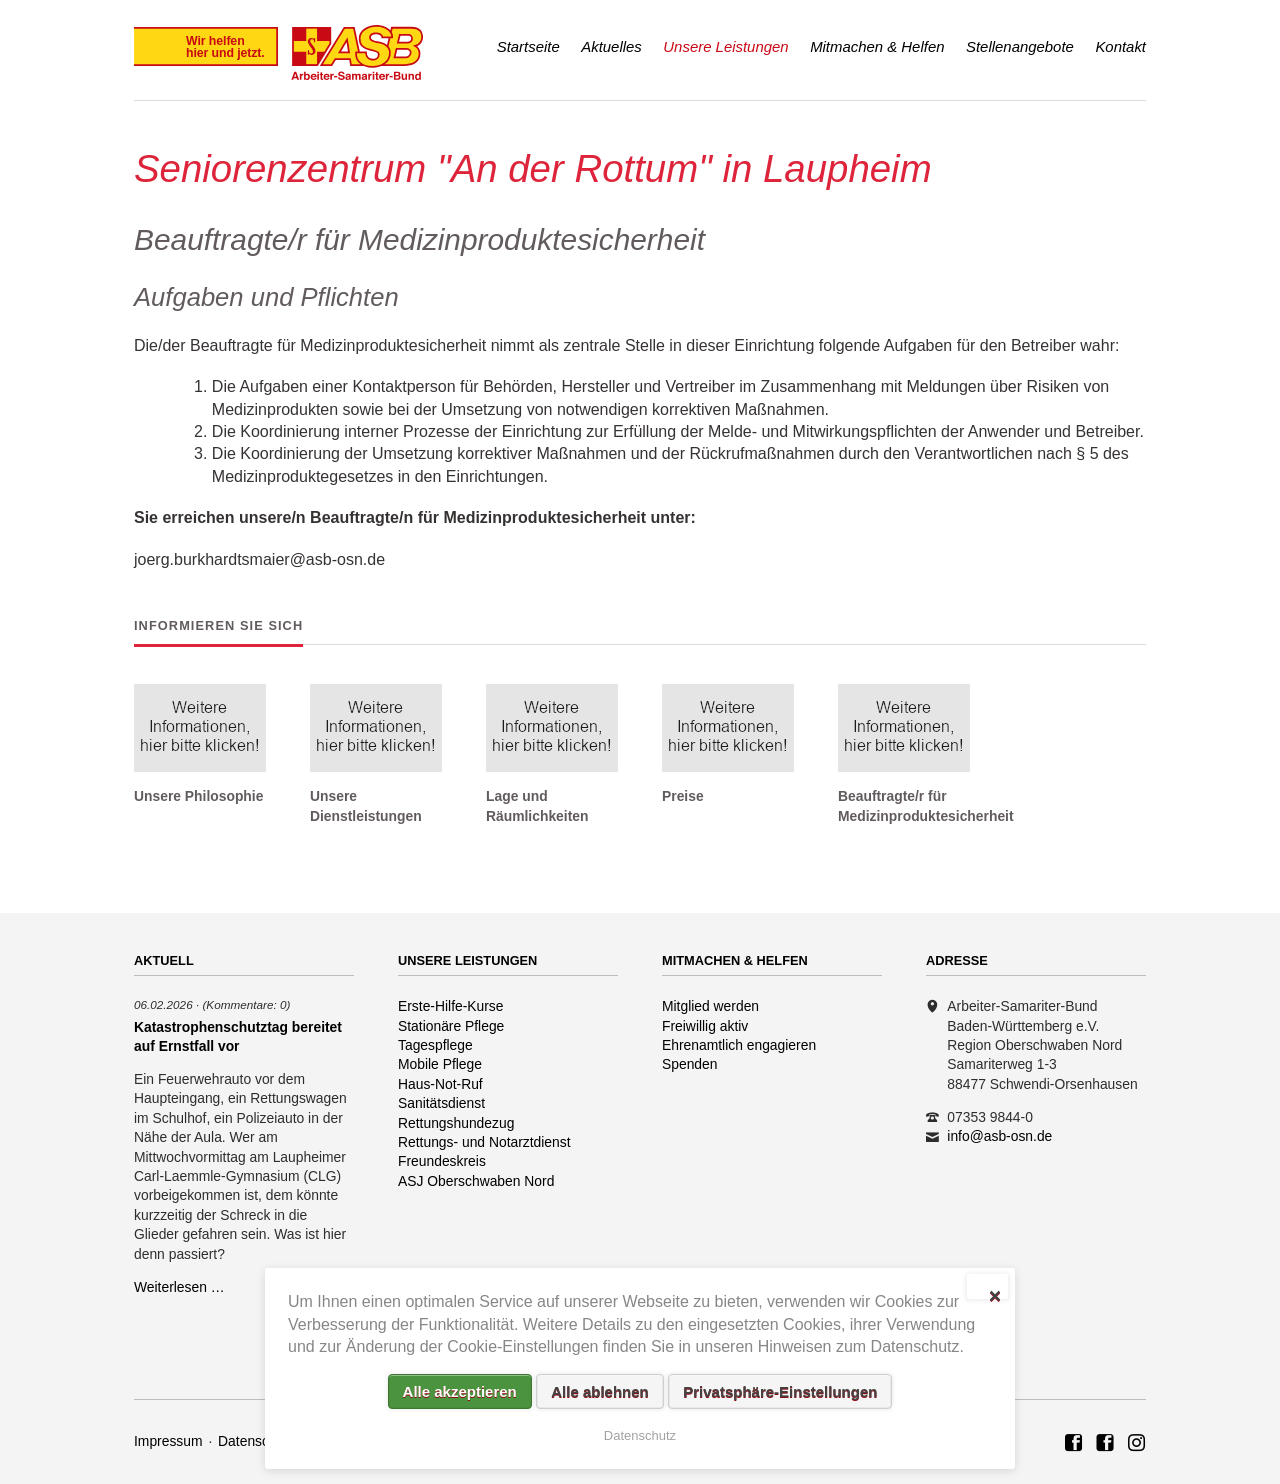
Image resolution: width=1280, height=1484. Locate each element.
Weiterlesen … (179, 1287)
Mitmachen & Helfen (877, 46)
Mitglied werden (710, 1006)
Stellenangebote (1020, 46)
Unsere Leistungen (725, 46)
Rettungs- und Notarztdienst (484, 1142)
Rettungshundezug (456, 1123)
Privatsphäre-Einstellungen (780, 1391)
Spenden (690, 1064)
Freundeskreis (442, 1161)
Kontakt (1120, 46)
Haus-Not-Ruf (440, 1084)
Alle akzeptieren (460, 1391)
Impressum (168, 1441)
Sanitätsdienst (441, 1103)
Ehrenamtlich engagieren (739, 1045)
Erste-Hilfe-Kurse (451, 1006)
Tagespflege (435, 1045)
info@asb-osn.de (999, 1136)
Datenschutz (256, 1441)
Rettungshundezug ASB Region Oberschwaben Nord (1137, 1444)
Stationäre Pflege (451, 1026)
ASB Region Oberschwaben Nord (1074, 1444)
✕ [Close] (994, 1294)
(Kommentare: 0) (246, 1004)
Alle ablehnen (600, 1391)
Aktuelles (611, 46)
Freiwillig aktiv (705, 1026)
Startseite (528, 46)
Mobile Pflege (440, 1064)
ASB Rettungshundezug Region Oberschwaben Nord (1105, 1444)
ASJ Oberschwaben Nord (476, 1181)
